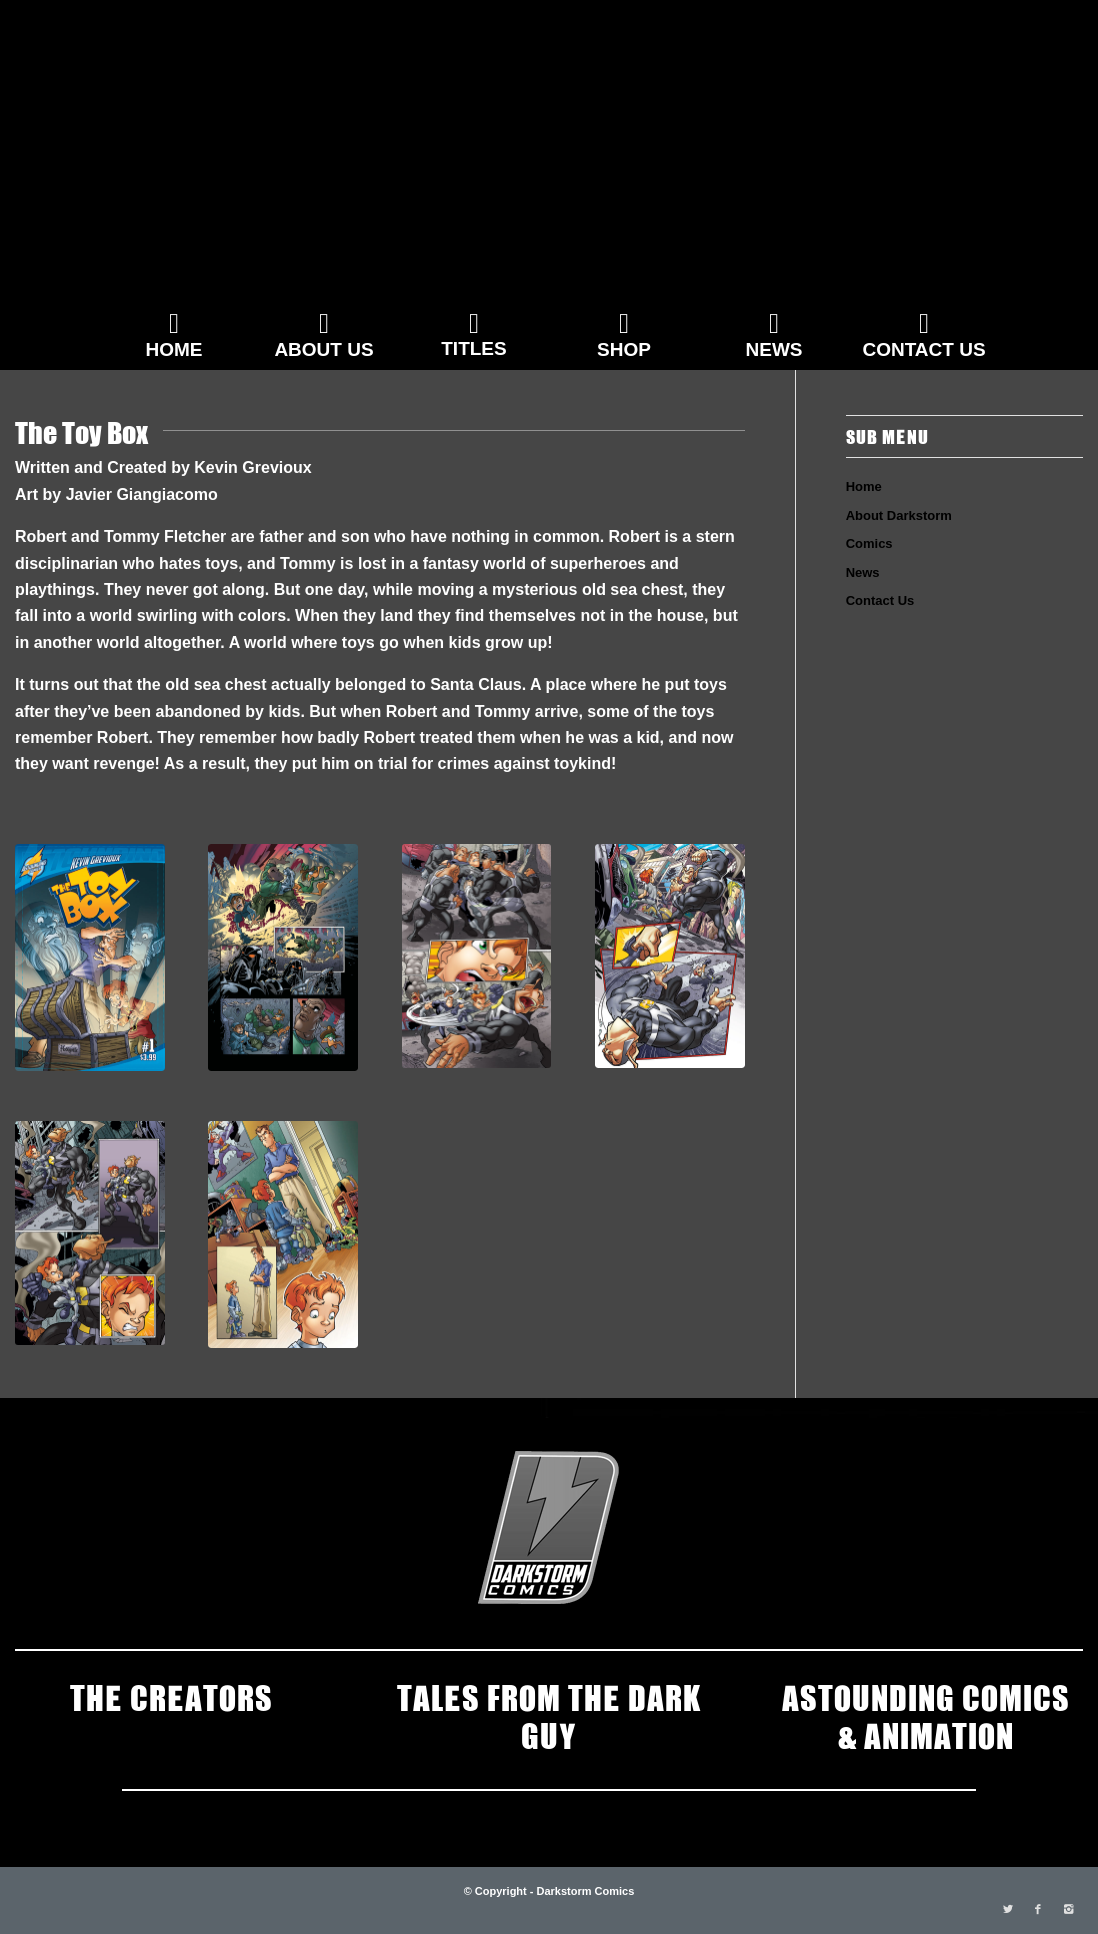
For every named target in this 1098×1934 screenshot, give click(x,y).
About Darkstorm (899, 515)
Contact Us (880, 600)
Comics (869, 543)
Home (864, 486)
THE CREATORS (171, 1696)
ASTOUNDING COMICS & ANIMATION (926, 1715)
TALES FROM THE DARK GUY (549, 1715)
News (863, 572)
